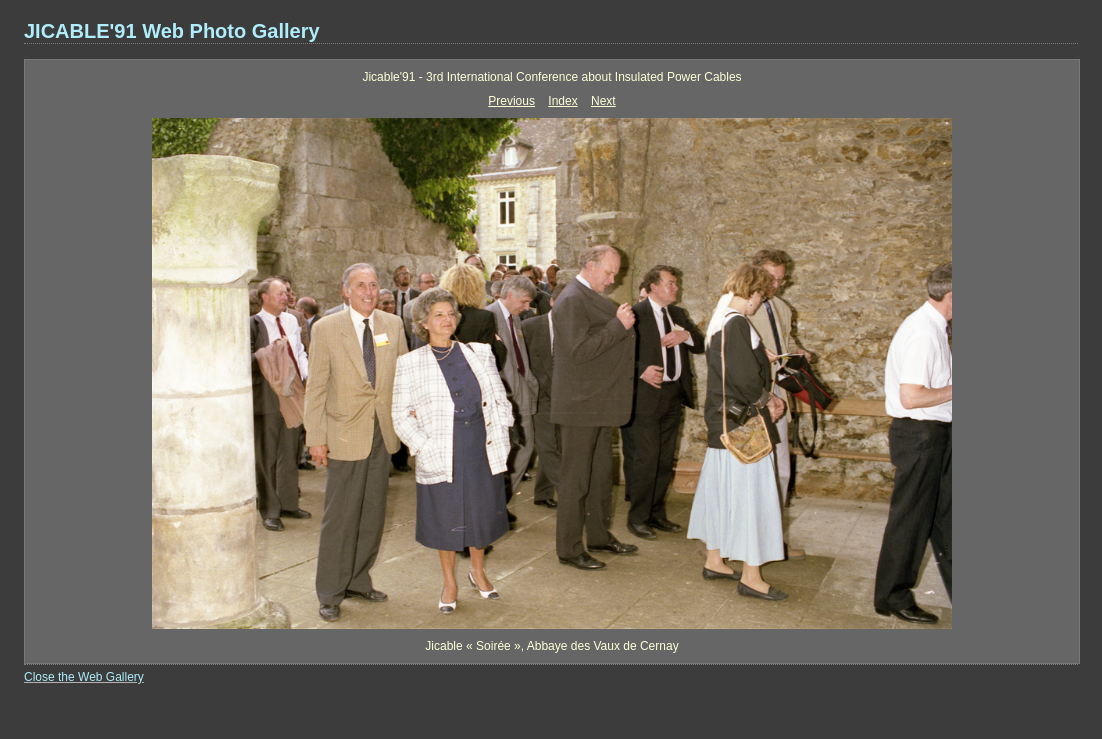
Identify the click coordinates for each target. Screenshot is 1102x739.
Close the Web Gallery (84, 677)
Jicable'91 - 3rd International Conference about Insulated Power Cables (551, 77)
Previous (511, 101)
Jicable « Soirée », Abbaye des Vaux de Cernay (551, 646)
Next (603, 101)
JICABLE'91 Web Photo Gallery (172, 31)
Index (562, 101)
